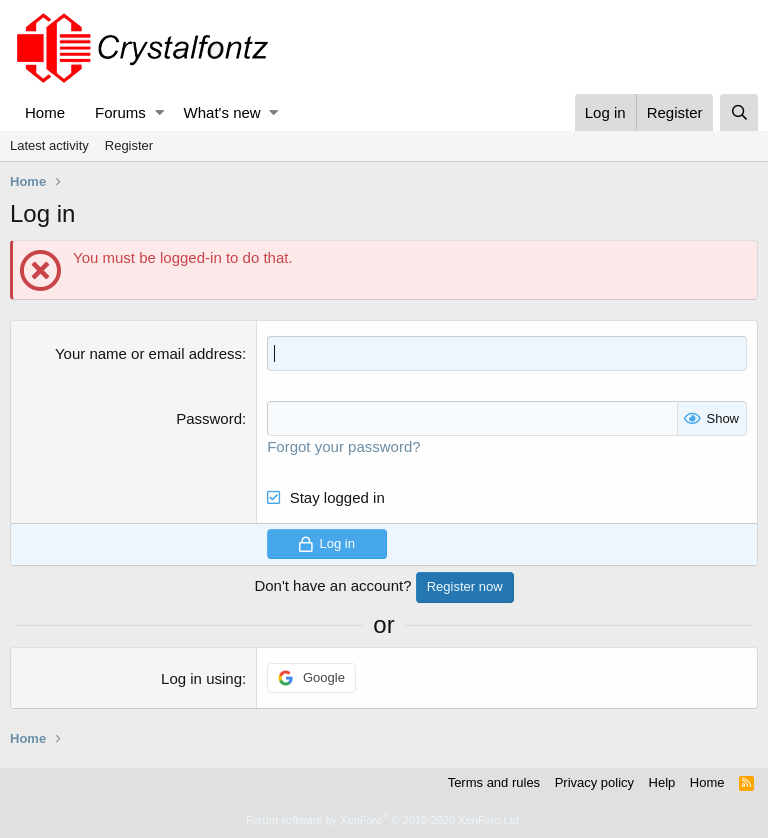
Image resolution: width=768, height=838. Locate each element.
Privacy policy (594, 782)
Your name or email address (148, 353)
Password (209, 418)
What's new (222, 112)
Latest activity (49, 145)
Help (662, 782)
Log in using (201, 678)
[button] (159, 112)
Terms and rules (494, 782)
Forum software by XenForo (384, 820)
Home (45, 112)
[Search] (739, 112)
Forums (120, 112)
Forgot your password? (343, 446)
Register (129, 145)
